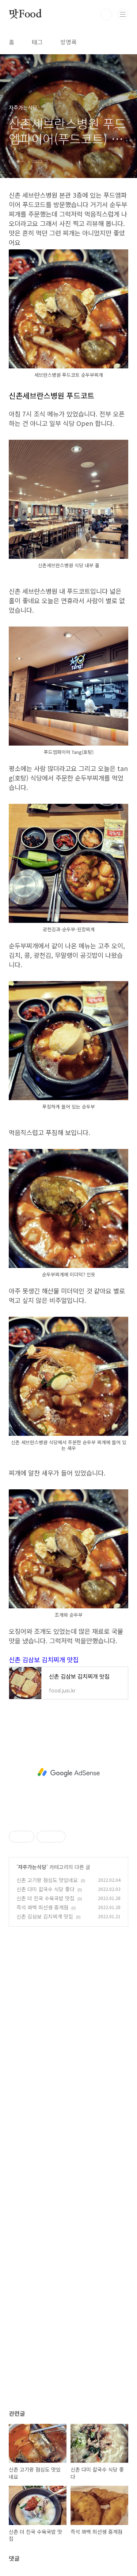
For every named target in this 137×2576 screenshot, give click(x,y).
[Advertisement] (68, 1772)
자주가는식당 (32, 1866)
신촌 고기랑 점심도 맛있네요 (47, 1880)
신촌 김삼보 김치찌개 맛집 (44, 1659)
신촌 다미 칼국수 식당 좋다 (45, 1889)
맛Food (25, 14)
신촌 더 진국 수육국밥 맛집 (45, 1898)
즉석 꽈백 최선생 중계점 (42, 1907)
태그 (37, 41)
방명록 (68, 41)
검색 (106, 14)
